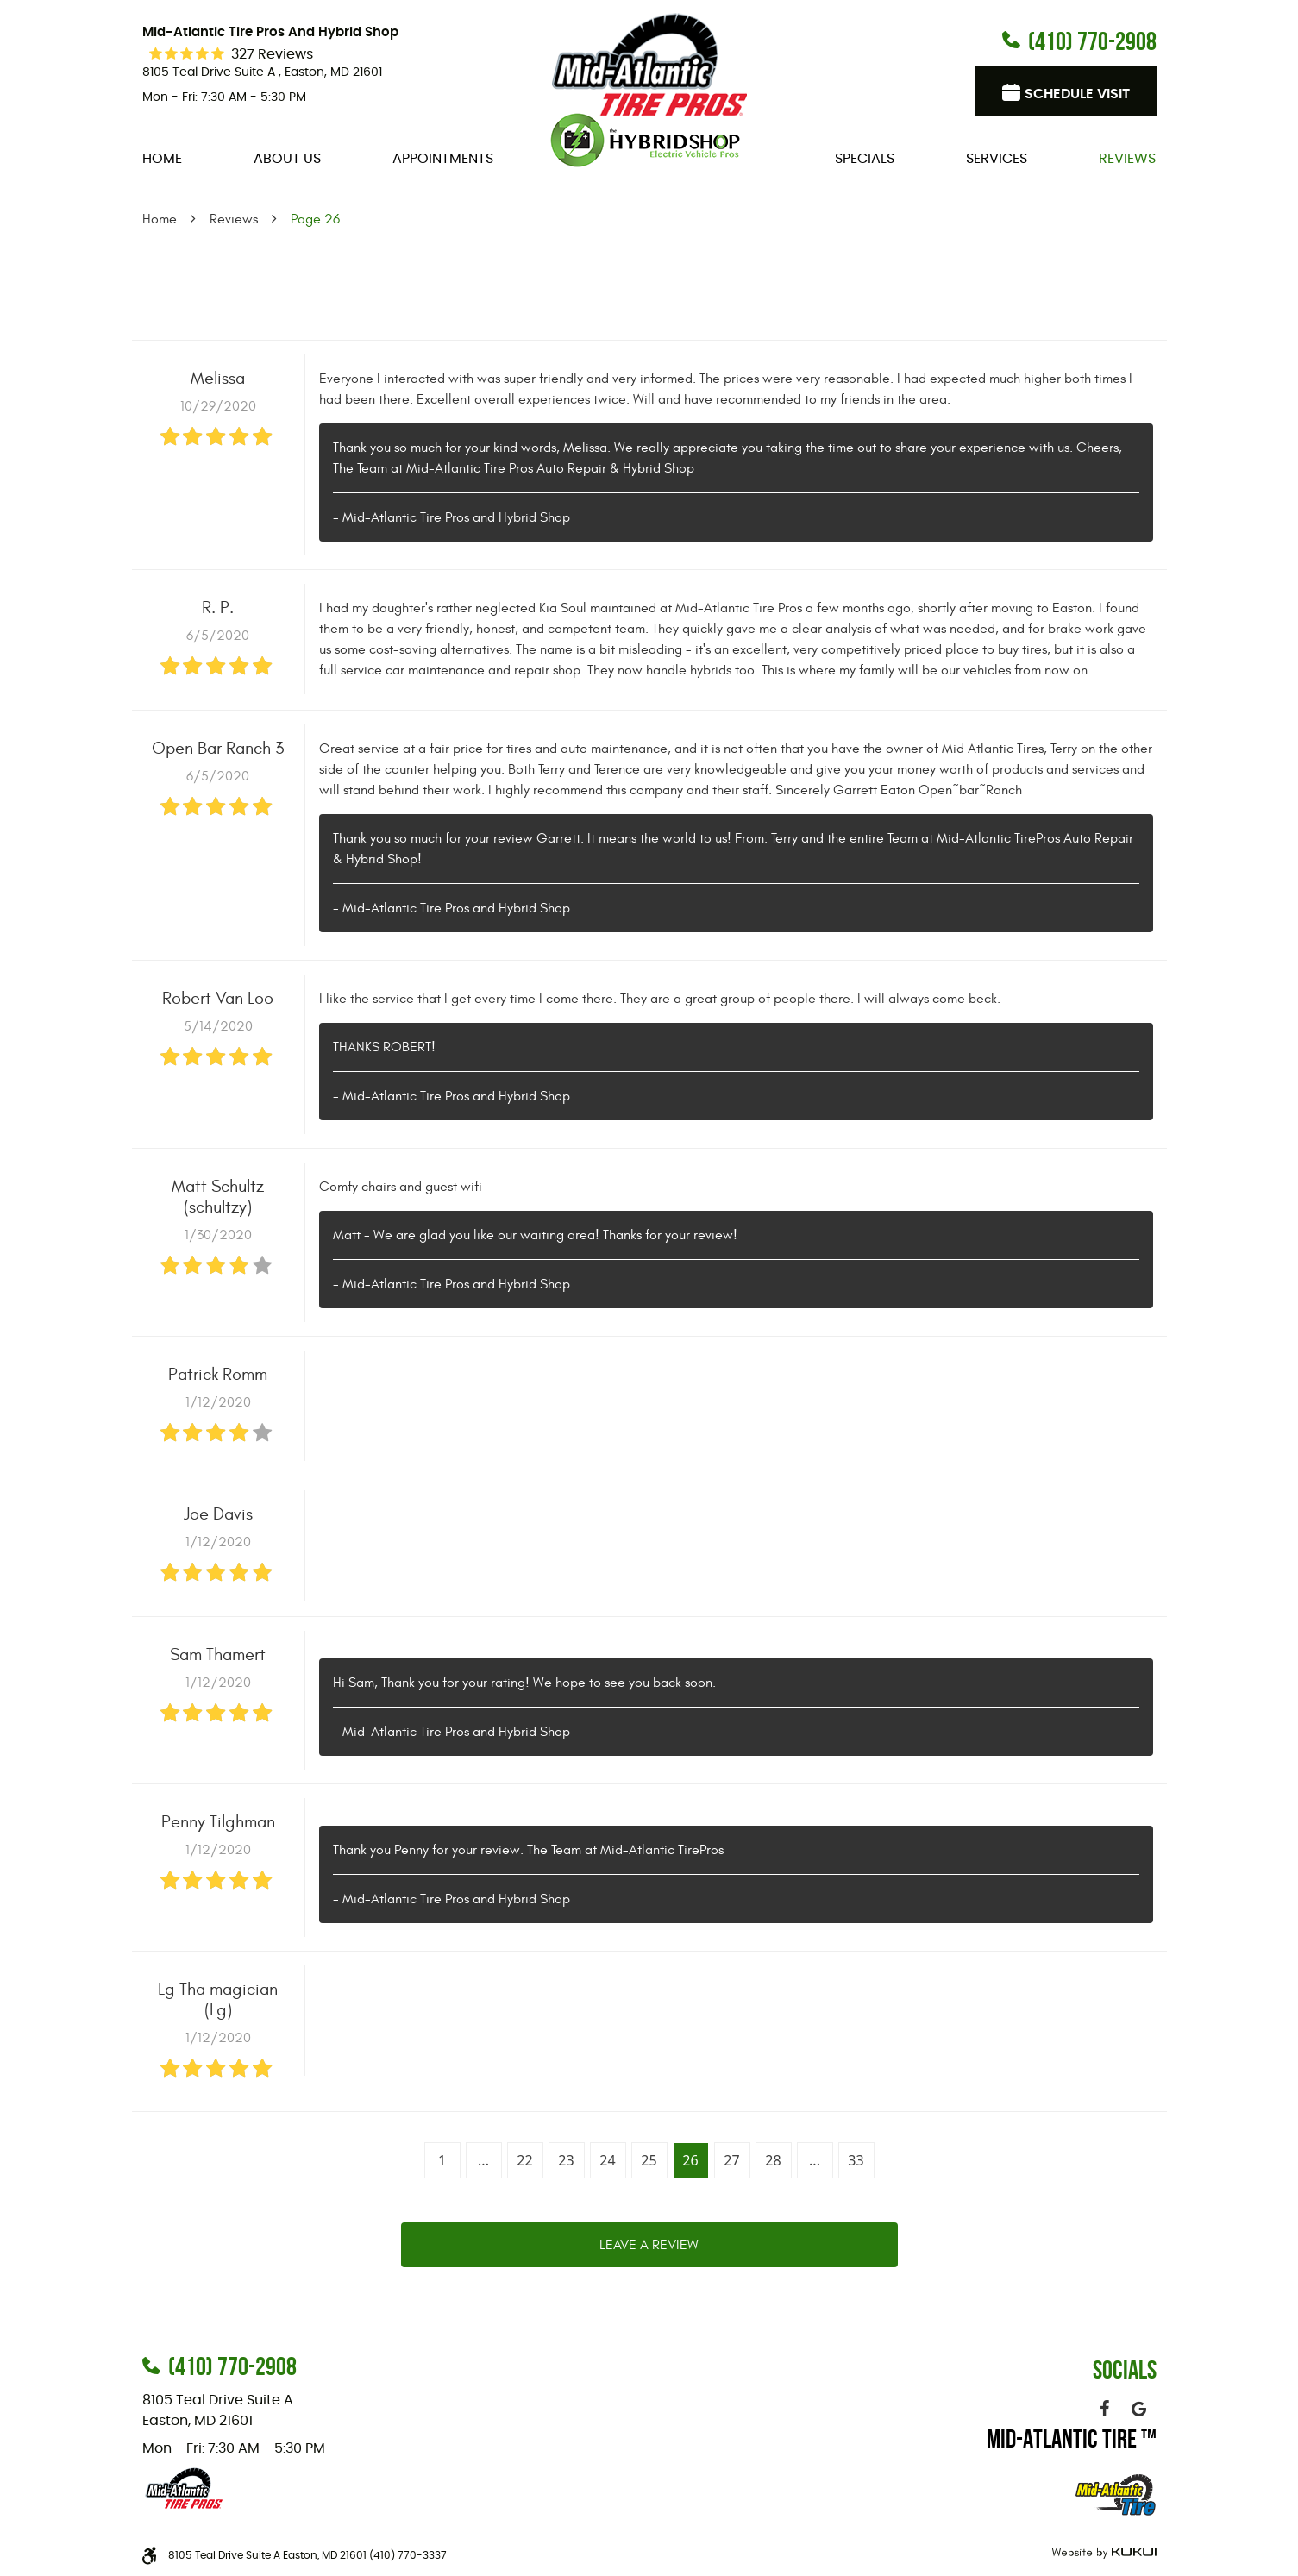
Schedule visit (1077, 94)
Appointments (442, 159)
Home (162, 159)
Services (996, 159)
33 (855, 2160)
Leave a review (649, 2245)
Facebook (1105, 2408)
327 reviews (272, 54)
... (483, 2160)
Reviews (1127, 159)
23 (566, 2160)
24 (607, 2160)
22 (524, 2160)
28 (773, 2160)
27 (731, 2160)
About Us (287, 159)
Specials (864, 159)
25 (648, 2160)
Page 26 (315, 219)
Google (1139, 2408)
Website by (1102, 2553)
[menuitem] (162, 158)
